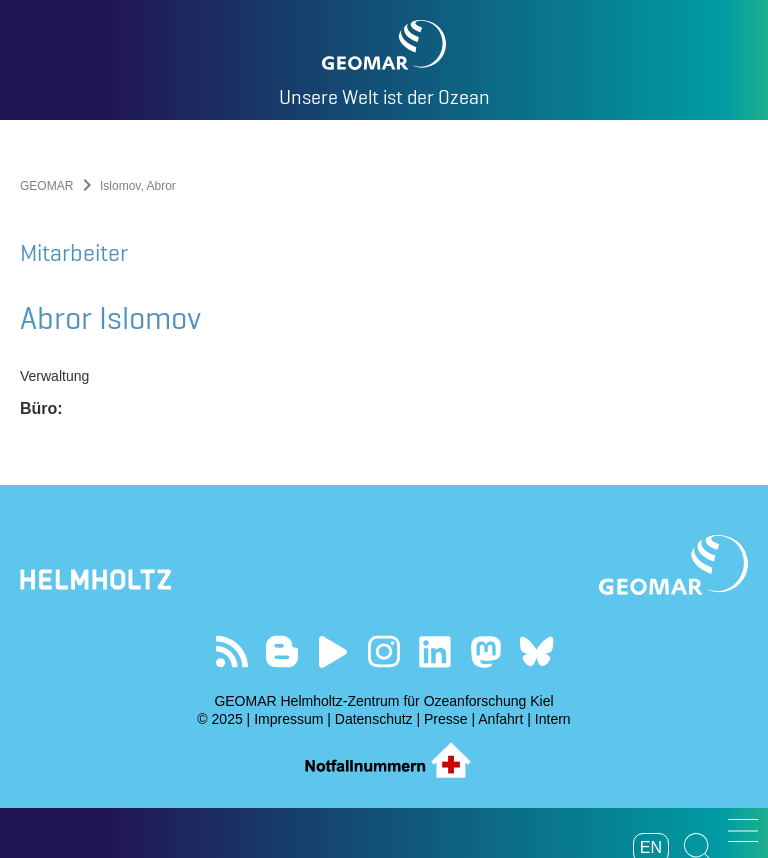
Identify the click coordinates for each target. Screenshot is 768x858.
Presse (446, 719)
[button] (743, 830)
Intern (553, 719)
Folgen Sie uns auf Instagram (384, 651)
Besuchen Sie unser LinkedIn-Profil (434, 651)
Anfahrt (500, 719)
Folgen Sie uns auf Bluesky (536, 651)
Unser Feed (231, 651)
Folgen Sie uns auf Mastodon (485, 651)
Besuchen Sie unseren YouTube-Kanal (333, 651)
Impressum (288, 719)
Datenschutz (374, 719)
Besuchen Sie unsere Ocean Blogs (282, 651)
